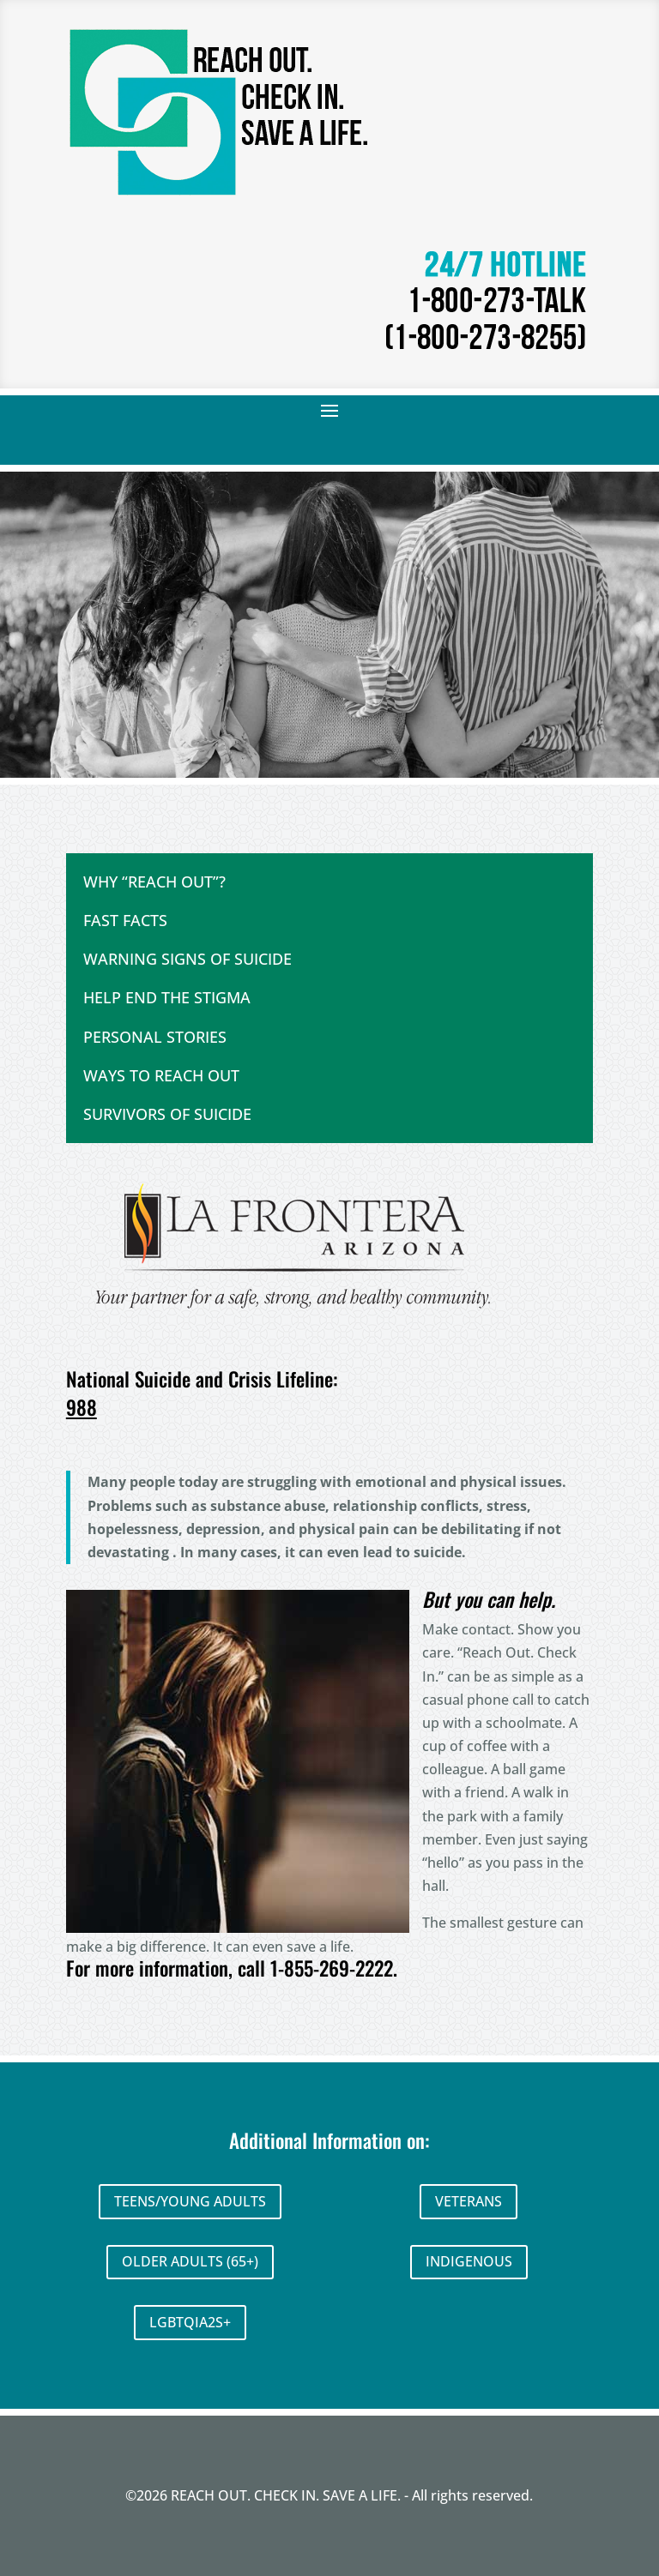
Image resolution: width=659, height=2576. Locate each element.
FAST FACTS (125, 920)
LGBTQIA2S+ (190, 2322)
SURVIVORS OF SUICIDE (167, 1114)
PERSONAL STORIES (155, 1036)
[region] (329, 625)
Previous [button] (589, 741)
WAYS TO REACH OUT (161, 1075)
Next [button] (623, 741)
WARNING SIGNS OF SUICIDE (187, 958)
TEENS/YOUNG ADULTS (190, 2201)
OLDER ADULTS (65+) (190, 2261)
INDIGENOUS (469, 2261)
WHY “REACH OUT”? (154, 881)
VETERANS (468, 2201)
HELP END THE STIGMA (167, 997)
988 (81, 1407)
